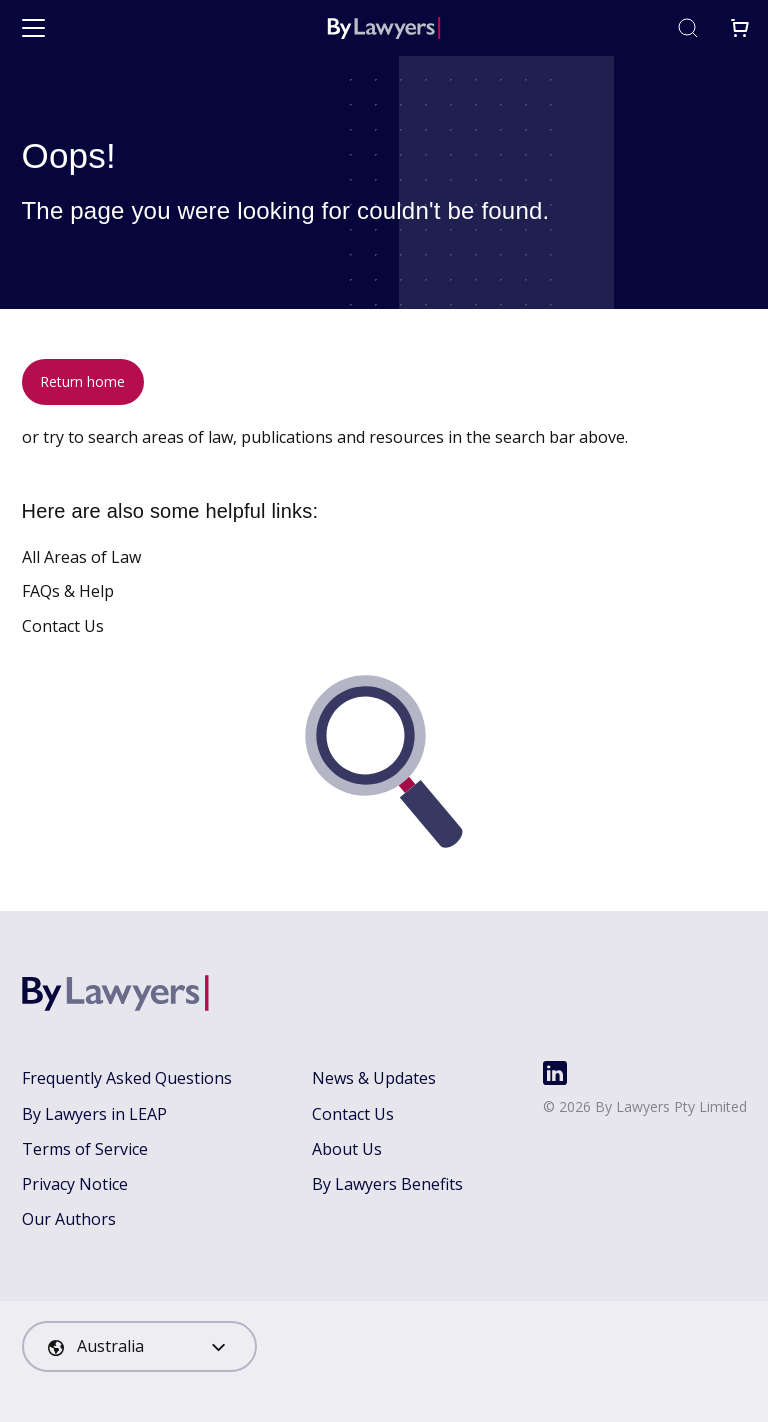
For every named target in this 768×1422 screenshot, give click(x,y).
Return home (83, 381)
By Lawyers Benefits (387, 1184)
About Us (347, 1149)
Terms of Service (85, 1149)
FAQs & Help (68, 591)
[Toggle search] (688, 28)
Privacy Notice (75, 1184)
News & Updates (374, 1078)
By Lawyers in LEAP (94, 1114)
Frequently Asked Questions (127, 1078)
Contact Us (63, 626)
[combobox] (139, 1346)
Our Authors (69, 1219)
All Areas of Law (81, 557)
